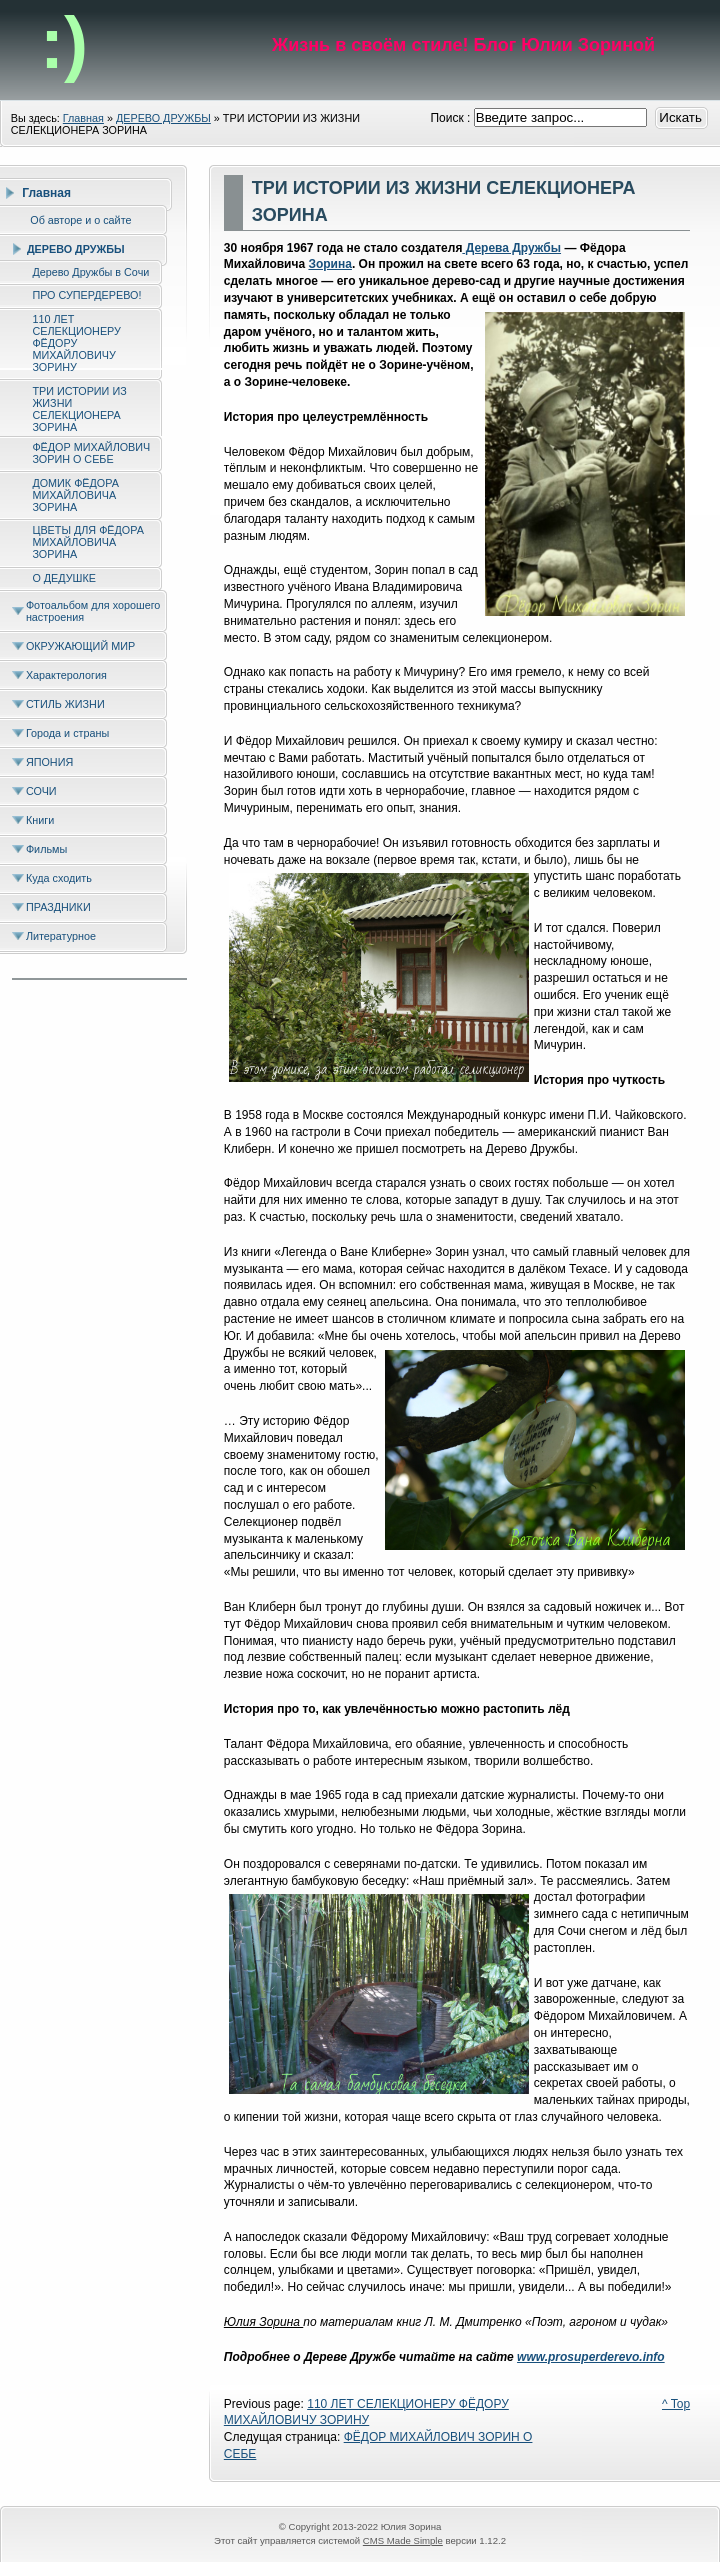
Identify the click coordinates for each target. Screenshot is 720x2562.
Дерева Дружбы (511, 248)
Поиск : (451, 118)
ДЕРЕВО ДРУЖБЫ (163, 118)
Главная (83, 118)
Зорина (329, 264)
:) (64, 43)
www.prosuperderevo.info (591, 2357)
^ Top (676, 2404)
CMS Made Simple (403, 2540)
